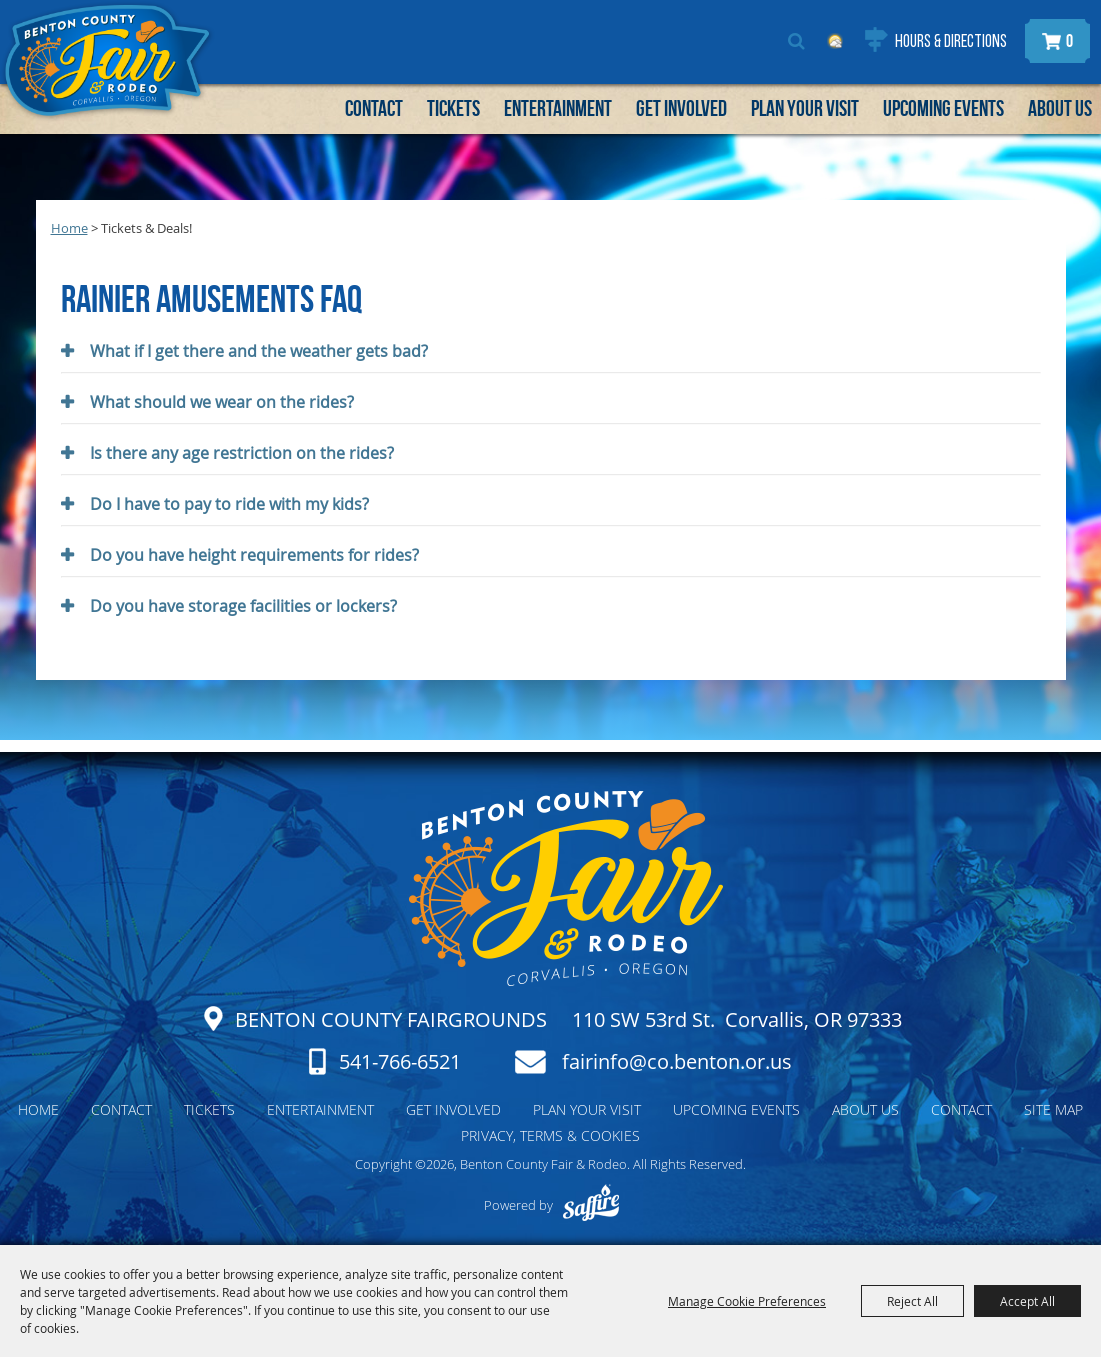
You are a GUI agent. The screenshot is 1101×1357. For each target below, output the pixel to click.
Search (796, 41)
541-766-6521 (400, 1061)
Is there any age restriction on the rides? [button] (242, 453)
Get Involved (681, 108)
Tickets (453, 108)
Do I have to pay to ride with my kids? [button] (229, 504)
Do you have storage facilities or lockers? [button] (243, 606)
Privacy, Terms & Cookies (550, 1135)
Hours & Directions (951, 42)
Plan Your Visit (805, 108)
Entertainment (558, 108)
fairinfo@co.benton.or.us (677, 1062)
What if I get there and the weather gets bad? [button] (259, 351)
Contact (374, 108)
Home (69, 228)
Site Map (1053, 1109)
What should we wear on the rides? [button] (222, 402)
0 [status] (1069, 41)
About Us (1060, 108)
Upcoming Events (943, 108)
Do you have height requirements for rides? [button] (254, 555)
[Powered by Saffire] (590, 1205)
